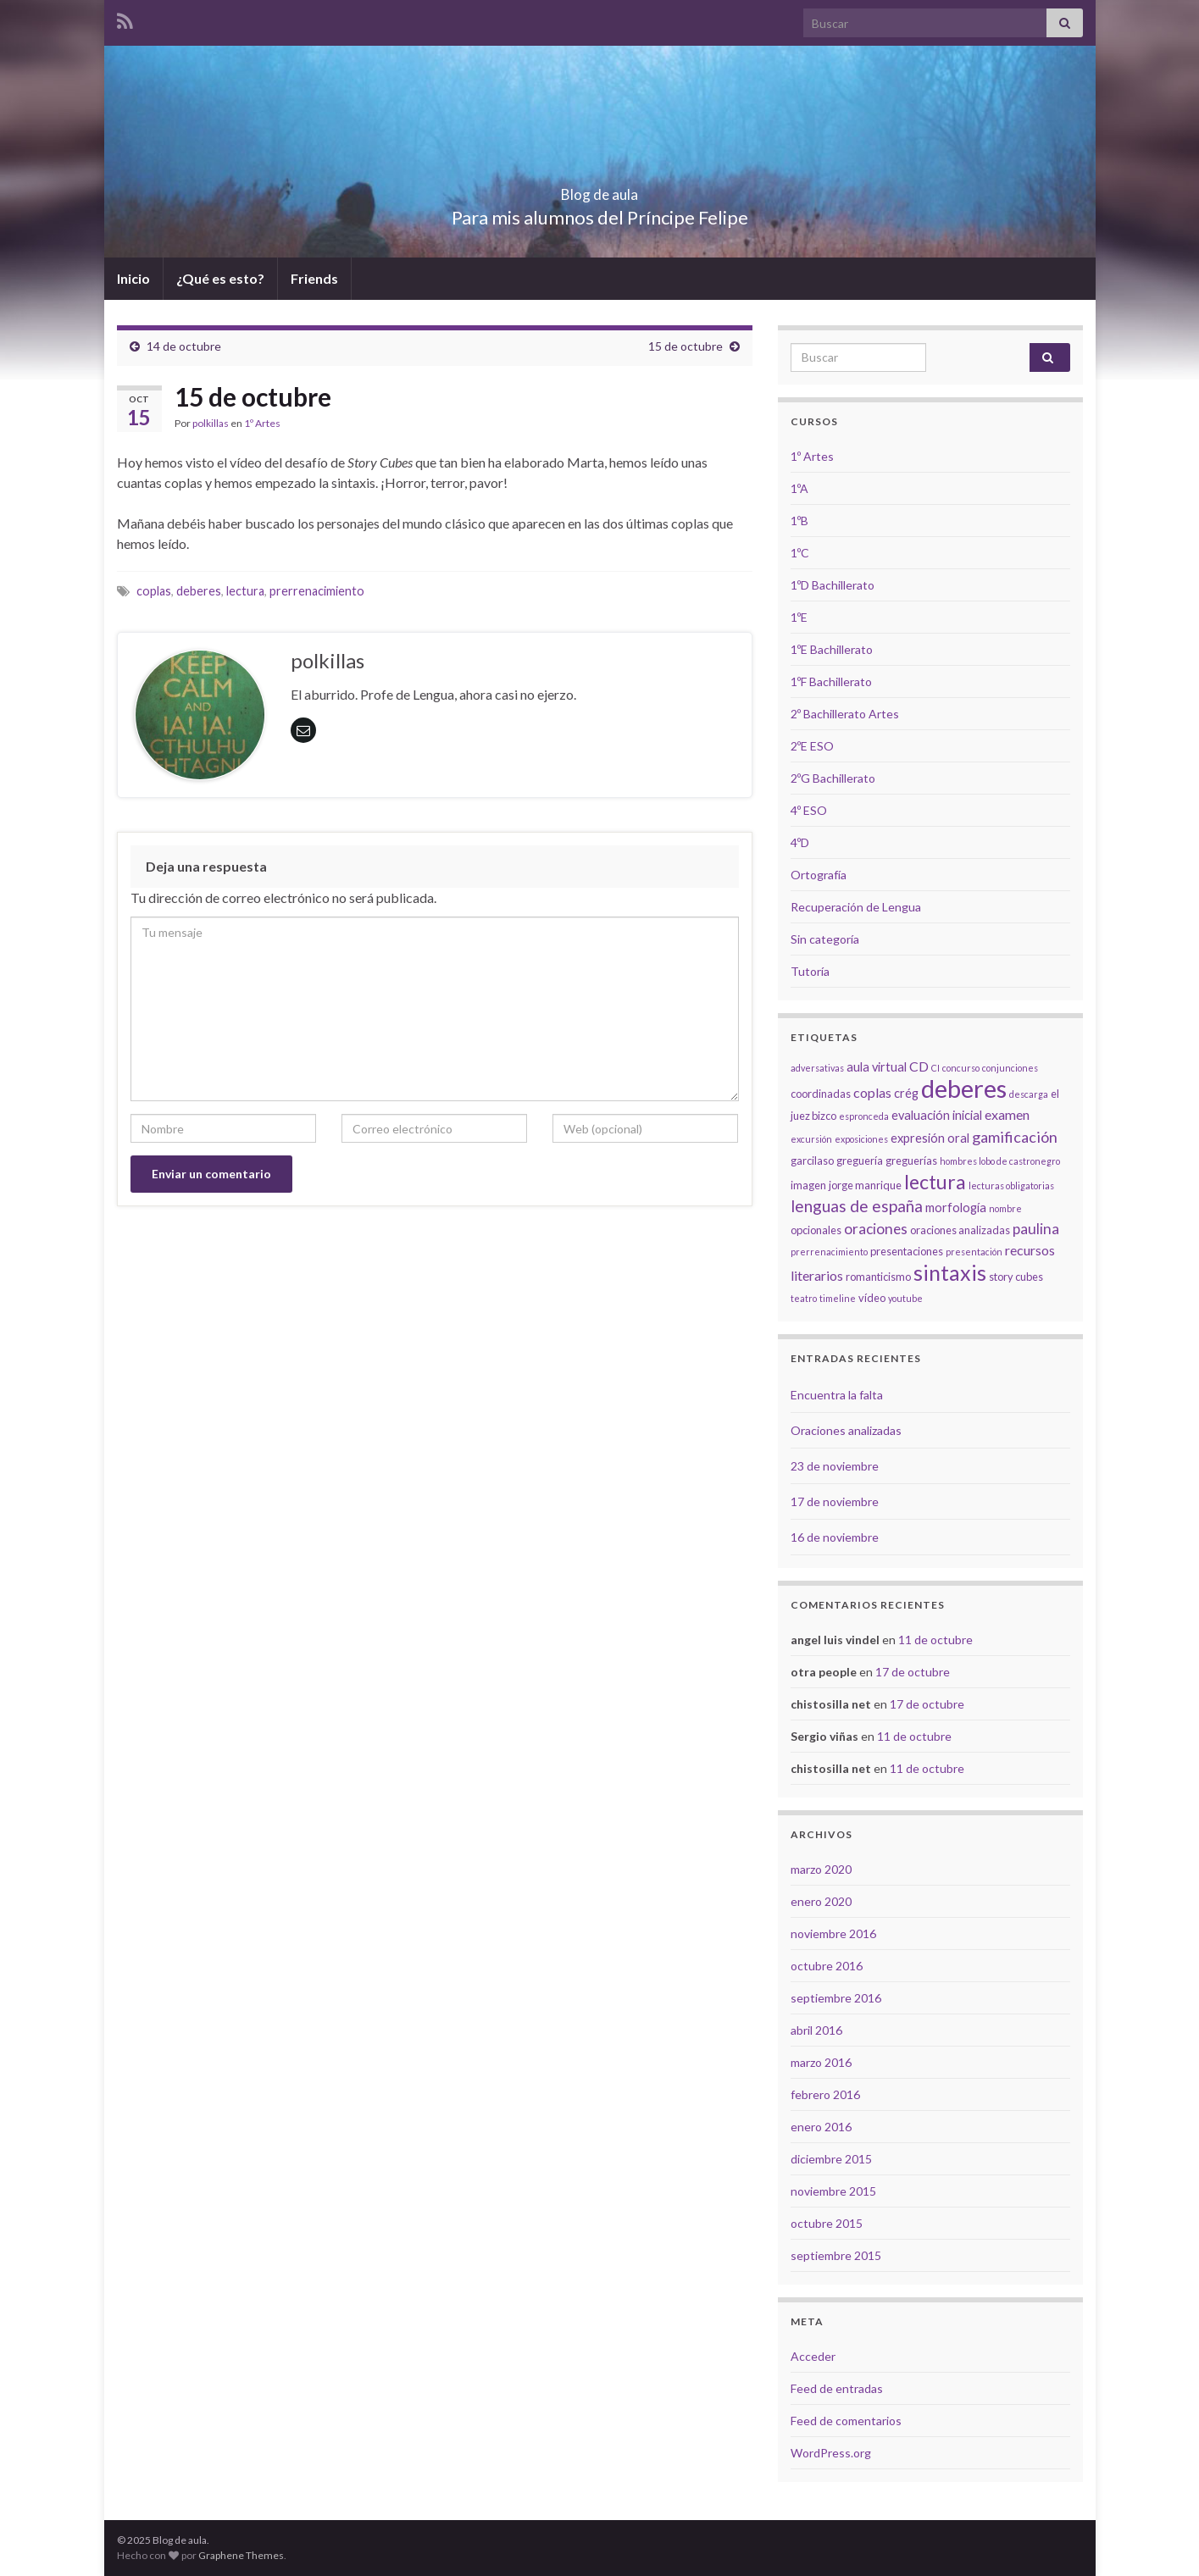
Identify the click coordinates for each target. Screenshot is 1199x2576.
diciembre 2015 (831, 2159)
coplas (153, 591)
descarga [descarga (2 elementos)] (1028, 1094)
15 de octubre (685, 346)
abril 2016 (816, 2030)
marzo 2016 (821, 2062)
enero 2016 (821, 2126)
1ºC (800, 553)
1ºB (799, 520)
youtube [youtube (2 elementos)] (905, 1298)
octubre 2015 (827, 2223)
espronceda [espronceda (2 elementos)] (864, 1116)
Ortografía (819, 874)
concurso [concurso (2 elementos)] (961, 1067)
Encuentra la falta (837, 1395)
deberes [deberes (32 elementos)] (964, 1088)
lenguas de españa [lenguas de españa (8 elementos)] (857, 1206)
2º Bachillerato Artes (845, 713)
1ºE (799, 617)
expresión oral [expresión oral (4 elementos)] (930, 1138)
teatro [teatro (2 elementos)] (804, 1298)
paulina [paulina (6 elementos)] (1036, 1229)
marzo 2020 (821, 1869)
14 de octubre (184, 346)
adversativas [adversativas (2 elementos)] (817, 1067)
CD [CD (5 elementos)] (919, 1066)
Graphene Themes (241, 2555)
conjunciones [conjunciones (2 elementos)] (1010, 1067)
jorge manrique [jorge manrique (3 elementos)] (865, 1185)
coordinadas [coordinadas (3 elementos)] (821, 1093)
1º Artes (262, 423)
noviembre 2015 (833, 2191)
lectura (245, 591)
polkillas (210, 423)
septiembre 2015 (836, 2255)
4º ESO (809, 810)
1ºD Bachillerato (832, 585)
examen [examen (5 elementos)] (1007, 1114)
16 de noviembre (835, 1537)
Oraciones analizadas (846, 1430)
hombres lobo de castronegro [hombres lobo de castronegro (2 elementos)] (1000, 1160)
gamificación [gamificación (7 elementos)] (1014, 1136)
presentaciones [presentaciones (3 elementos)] (906, 1251)
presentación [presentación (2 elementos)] (974, 1251)
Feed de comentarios (846, 2420)
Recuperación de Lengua (856, 907)
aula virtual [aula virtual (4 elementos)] (877, 1067)
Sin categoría (825, 939)
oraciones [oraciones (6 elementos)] (876, 1229)
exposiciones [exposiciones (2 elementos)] (861, 1138)
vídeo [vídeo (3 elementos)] (871, 1298)
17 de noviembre (835, 1501)
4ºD (800, 842)
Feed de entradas (837, 2388)
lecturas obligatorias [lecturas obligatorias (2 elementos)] (1011, 1185)
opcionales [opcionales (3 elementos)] (816, 1230)
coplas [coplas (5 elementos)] (872, 1092)
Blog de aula (600, 189)
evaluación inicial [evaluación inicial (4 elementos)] (936, 1115)
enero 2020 (821, 1901)
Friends (314, 278)
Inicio (133, 278)
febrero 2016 (825, 2094)
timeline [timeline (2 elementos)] (837, 1298)
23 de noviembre (835, 1466)
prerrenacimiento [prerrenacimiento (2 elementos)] (829, 1251)
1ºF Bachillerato (831, 681)
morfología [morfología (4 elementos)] (955, 1207)
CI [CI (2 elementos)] (935, 1067)
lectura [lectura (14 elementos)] (935, 1182)
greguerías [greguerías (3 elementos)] (911, 1160)
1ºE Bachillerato (832, 649)
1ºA (799, 488)
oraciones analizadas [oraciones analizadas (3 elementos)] (960, 1230)
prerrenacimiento (316, 591)
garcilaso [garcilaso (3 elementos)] (812, 1160)
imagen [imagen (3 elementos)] (808, 1185)
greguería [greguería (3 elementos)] (859, 1160)
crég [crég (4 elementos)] (906, 1093)
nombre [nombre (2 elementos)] (1005, 1208)
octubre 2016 (827, 1965)
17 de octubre (912, 1672)
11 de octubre (935, 1639)
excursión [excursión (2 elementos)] (811, 1138)
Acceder (813, 2356)
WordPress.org (831, 2453)
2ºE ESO (812, 746)
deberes (198, 591)
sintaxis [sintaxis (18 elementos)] (949, 1272)
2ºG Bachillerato (833, 778)
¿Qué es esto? (220, 278)
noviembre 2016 (833, 1933)
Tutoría (810, 971)
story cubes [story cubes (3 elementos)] (1016, 1276)
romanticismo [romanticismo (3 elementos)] (878, 1276)
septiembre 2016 (836, 1998)
